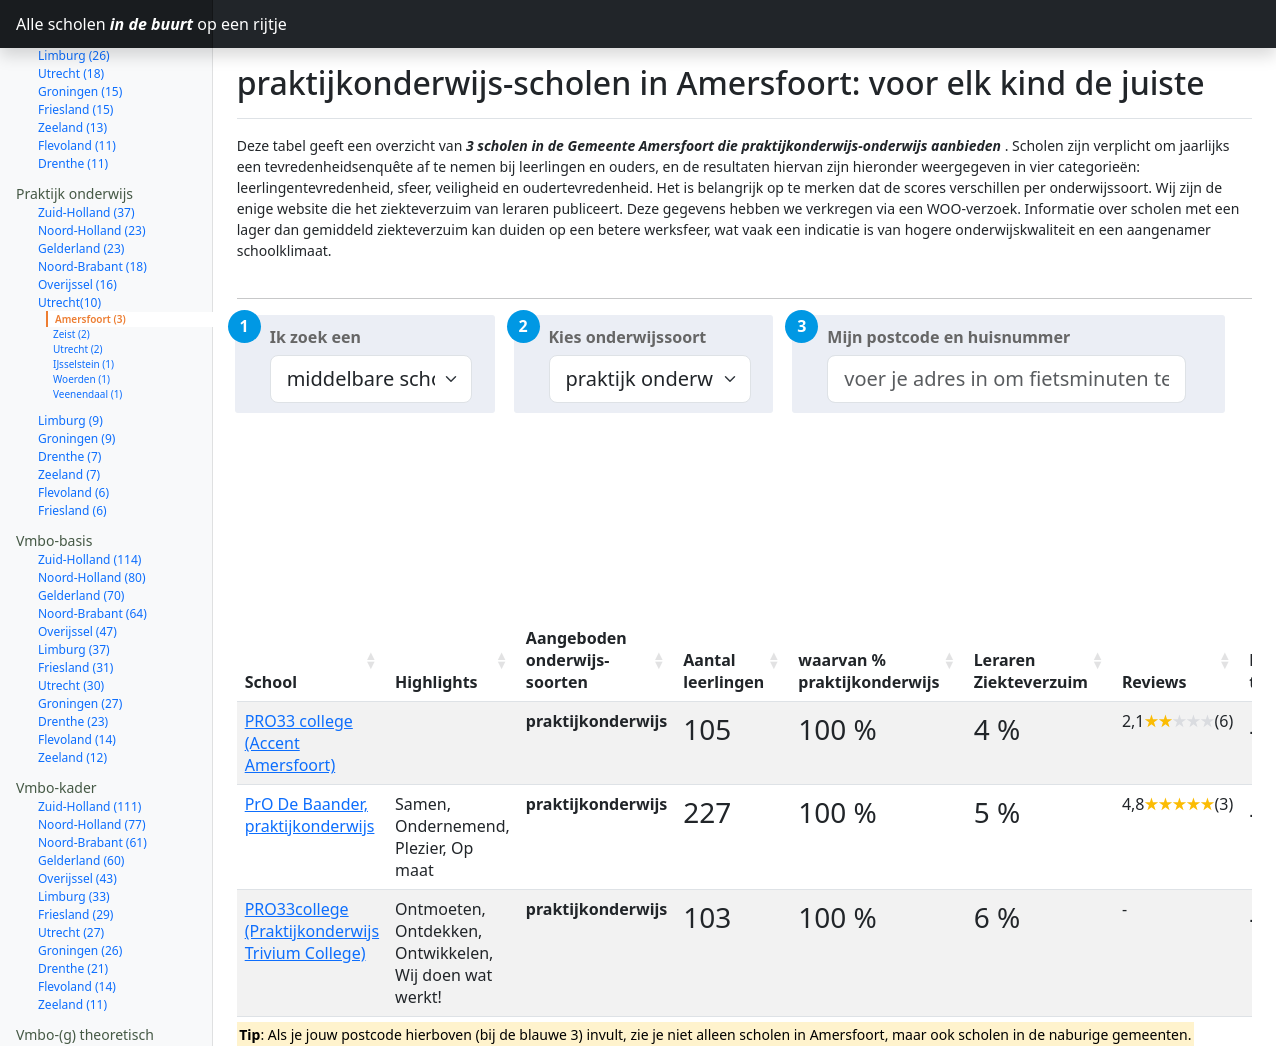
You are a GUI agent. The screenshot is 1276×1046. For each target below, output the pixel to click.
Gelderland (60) (81, 789)
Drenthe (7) (69, 385)
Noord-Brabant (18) (92, 195)
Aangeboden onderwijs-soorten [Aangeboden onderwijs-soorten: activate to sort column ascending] (576, 660)
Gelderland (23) (81, 177)
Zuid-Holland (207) (89, 982)
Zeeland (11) (72, 933)
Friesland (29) (75, 843)
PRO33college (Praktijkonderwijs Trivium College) (312, 931)
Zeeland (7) (69, 403)
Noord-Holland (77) (92, 753)
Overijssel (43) (77, 807)
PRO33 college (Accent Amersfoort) (299, 743)
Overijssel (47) (77, 560)
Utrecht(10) (69, 231)
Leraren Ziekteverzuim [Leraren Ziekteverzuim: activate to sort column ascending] (1031, 671)
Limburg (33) (74, 825)
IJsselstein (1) (83, 293)
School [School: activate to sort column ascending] (271, 682)
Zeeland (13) (72, 56)
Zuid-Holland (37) (86, 141)
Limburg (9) (70, 349)
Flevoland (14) (77, 668)
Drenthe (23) (73, 650)
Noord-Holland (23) (92, 159)
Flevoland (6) (73, 421)
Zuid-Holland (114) (89, 488)
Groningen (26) (80, 879)
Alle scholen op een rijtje (114, 24)
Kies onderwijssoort (628, 337)
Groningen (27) (80, 632)
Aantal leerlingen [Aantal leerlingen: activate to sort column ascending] (723, 671)
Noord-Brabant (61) (92, 771)
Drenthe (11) (73, 92)
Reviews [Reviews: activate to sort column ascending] (1154, 682)
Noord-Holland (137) (95, 1000)
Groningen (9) (76, 367)
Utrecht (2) (77, 278)
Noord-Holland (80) (92, 506)
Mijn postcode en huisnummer (948, 337)
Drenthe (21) (73, 897)
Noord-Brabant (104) (96, 1018)
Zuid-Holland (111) (89, 735)
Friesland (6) (72, 439)
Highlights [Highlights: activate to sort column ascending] (436, 682)
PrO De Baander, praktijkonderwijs (310, 815)
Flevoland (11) (77, 74)
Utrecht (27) (71, 861)
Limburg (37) (74, 578)
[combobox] (1006, 379)
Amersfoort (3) (90, 248)
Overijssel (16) (77, 213)
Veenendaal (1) (87, 323)
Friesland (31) (75, 596)
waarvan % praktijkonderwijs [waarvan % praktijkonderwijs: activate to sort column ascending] (868, 671)
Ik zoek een (315, 337)
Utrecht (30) (71, 614)
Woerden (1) (81, 308)
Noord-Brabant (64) (92, 542)
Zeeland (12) (72, 686)
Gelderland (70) (81, 524)
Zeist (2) (71, 263)
